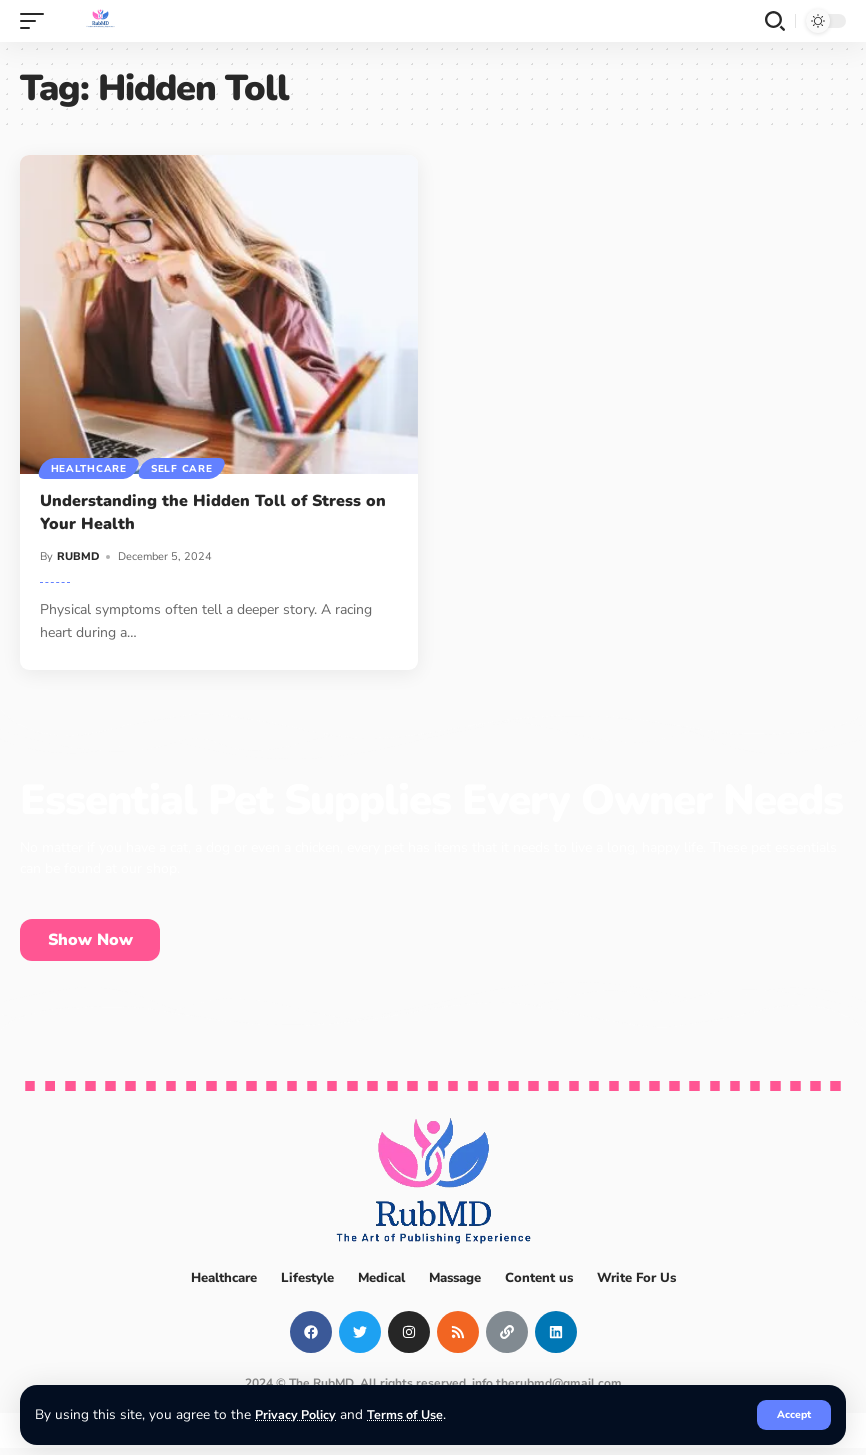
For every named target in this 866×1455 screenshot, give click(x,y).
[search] (775, 21)
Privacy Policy (297, 1414)
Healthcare (90, 468)
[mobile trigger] (37, 21)
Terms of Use (412, 1414)
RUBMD (78, 556)
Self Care (185, 468)
